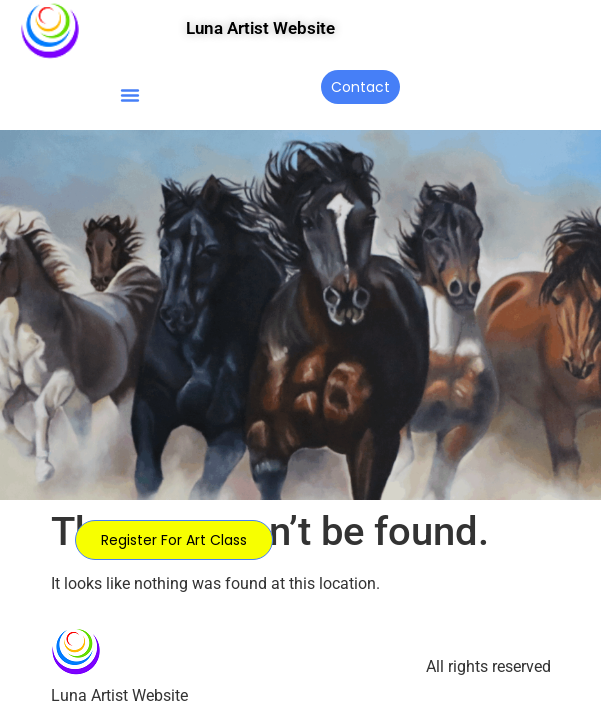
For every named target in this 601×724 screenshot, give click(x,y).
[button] (130, 95)
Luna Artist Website (260, 28)
